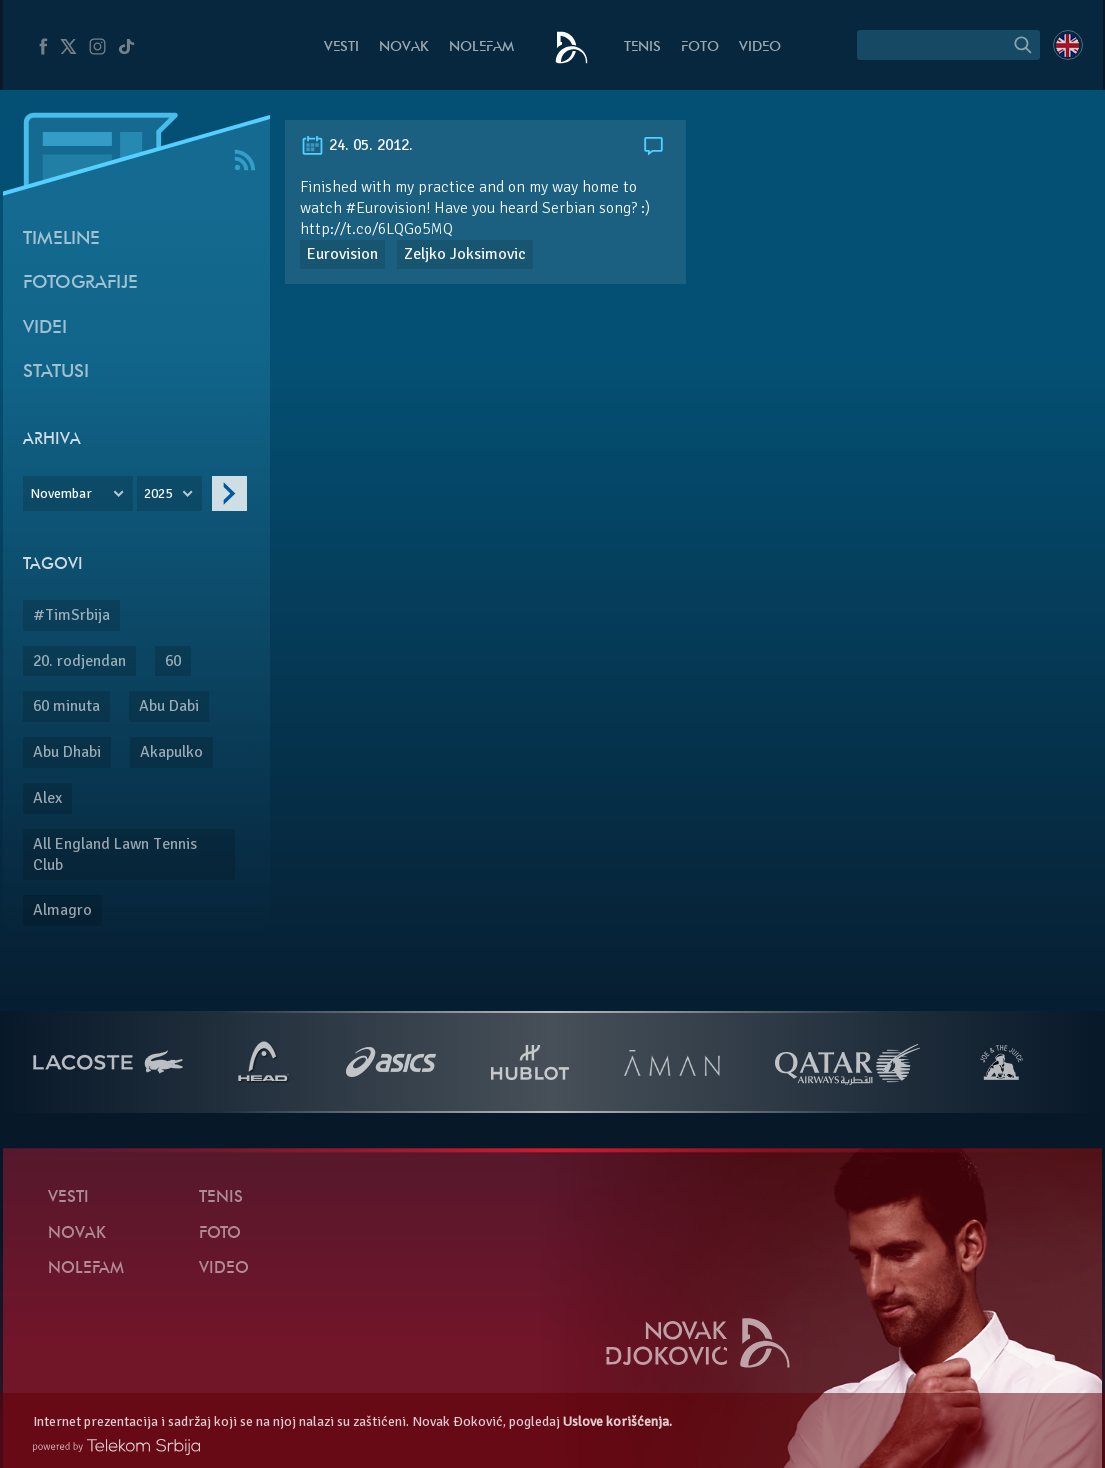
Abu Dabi (169, 706)
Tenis (642, 47)
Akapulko (171, 752)
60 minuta (66, 706)
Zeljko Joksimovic (465, 254)
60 (173, 661)
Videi (45, 328)
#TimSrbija (71, 615)
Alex (47, 798)
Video (760, 47)
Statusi (56, 372)
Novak (404, 47)
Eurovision (342, 254)
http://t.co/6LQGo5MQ (376, 229)
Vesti (341, 47)
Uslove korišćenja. (617, 1421)
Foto (700, 47)
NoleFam (481, 47)
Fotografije (80, 283)
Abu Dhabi (67, 752)
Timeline (61, 239)
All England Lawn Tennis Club (115, 854)
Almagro (62, 910)
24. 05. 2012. (356, 145)
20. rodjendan (79, 661)
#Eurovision (386, 208)
